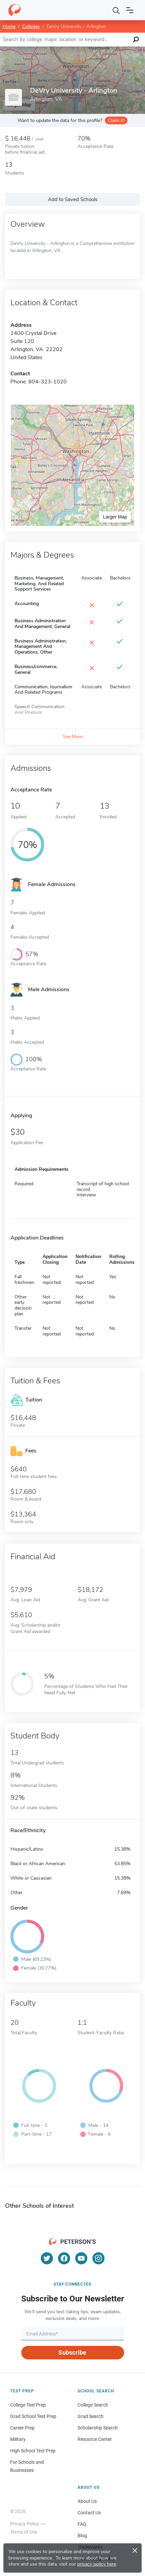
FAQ (82, 2524)
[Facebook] (64, 2258)
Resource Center (95, 2439)
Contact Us (89, 2512)
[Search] (116, 10)
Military (18, 2439)
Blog (82, 2535)
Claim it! (116, 120)
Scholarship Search (98, 2427)
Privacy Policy (24, 2523)
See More (73, 736)
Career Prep (22, 2427)
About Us (87, 2501)
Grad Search (91, 2416)
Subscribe (72, 2352)
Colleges (31, 26)
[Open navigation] (130, 10)
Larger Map (115, 517)
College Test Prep (28, 2405)
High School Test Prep (33, 2450)
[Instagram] (98, 2258)
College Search (93, 2405)
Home (9, 26)
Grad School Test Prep (33, 2416)
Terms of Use (23, 2532)
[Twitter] (47, 2258)
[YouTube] (81, 2258)
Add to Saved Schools (72, 199)
